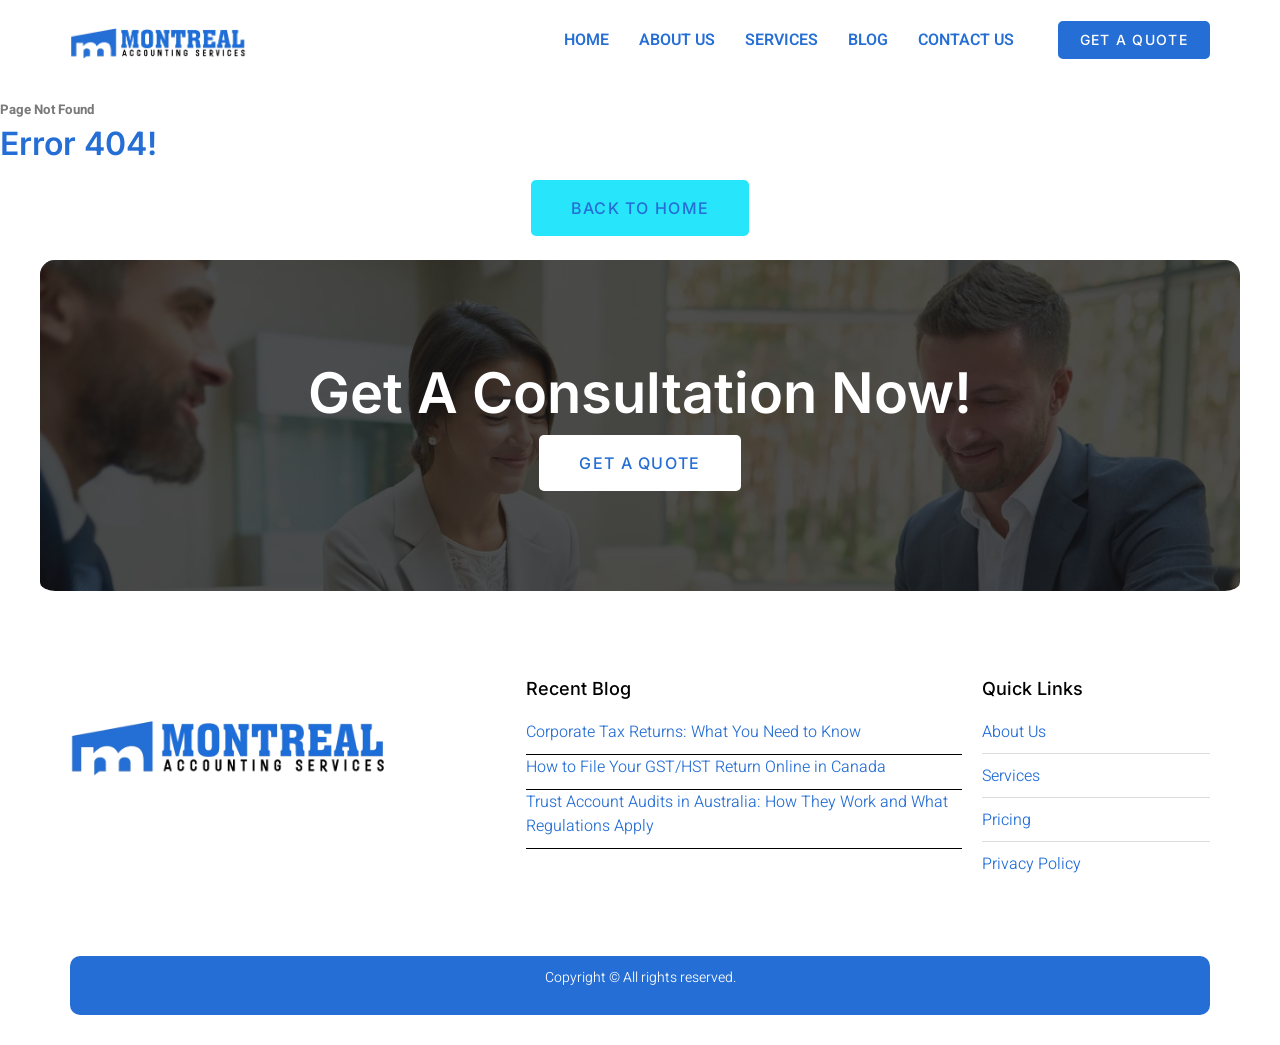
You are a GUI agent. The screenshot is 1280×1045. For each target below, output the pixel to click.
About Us (677, 40)
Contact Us (966, 40)
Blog (868, 40)
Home (586, 40)
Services (781, 40)
